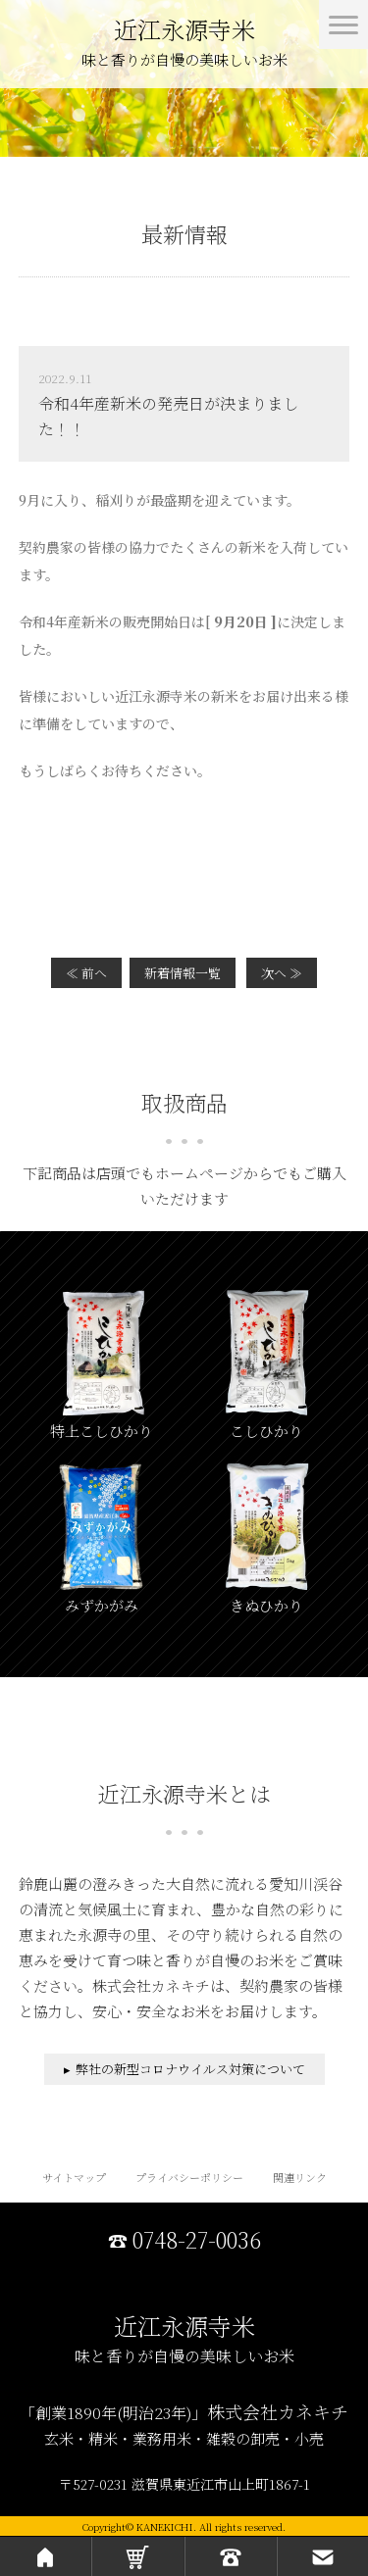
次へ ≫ (281, 973)
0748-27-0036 (196, 2240)
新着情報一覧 (182, 973)
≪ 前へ (86, 973)
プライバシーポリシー (189, 2177)
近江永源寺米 (184, 45)
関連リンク (300, 2177)
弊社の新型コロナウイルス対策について (190, 2068)
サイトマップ (74, 2177)
